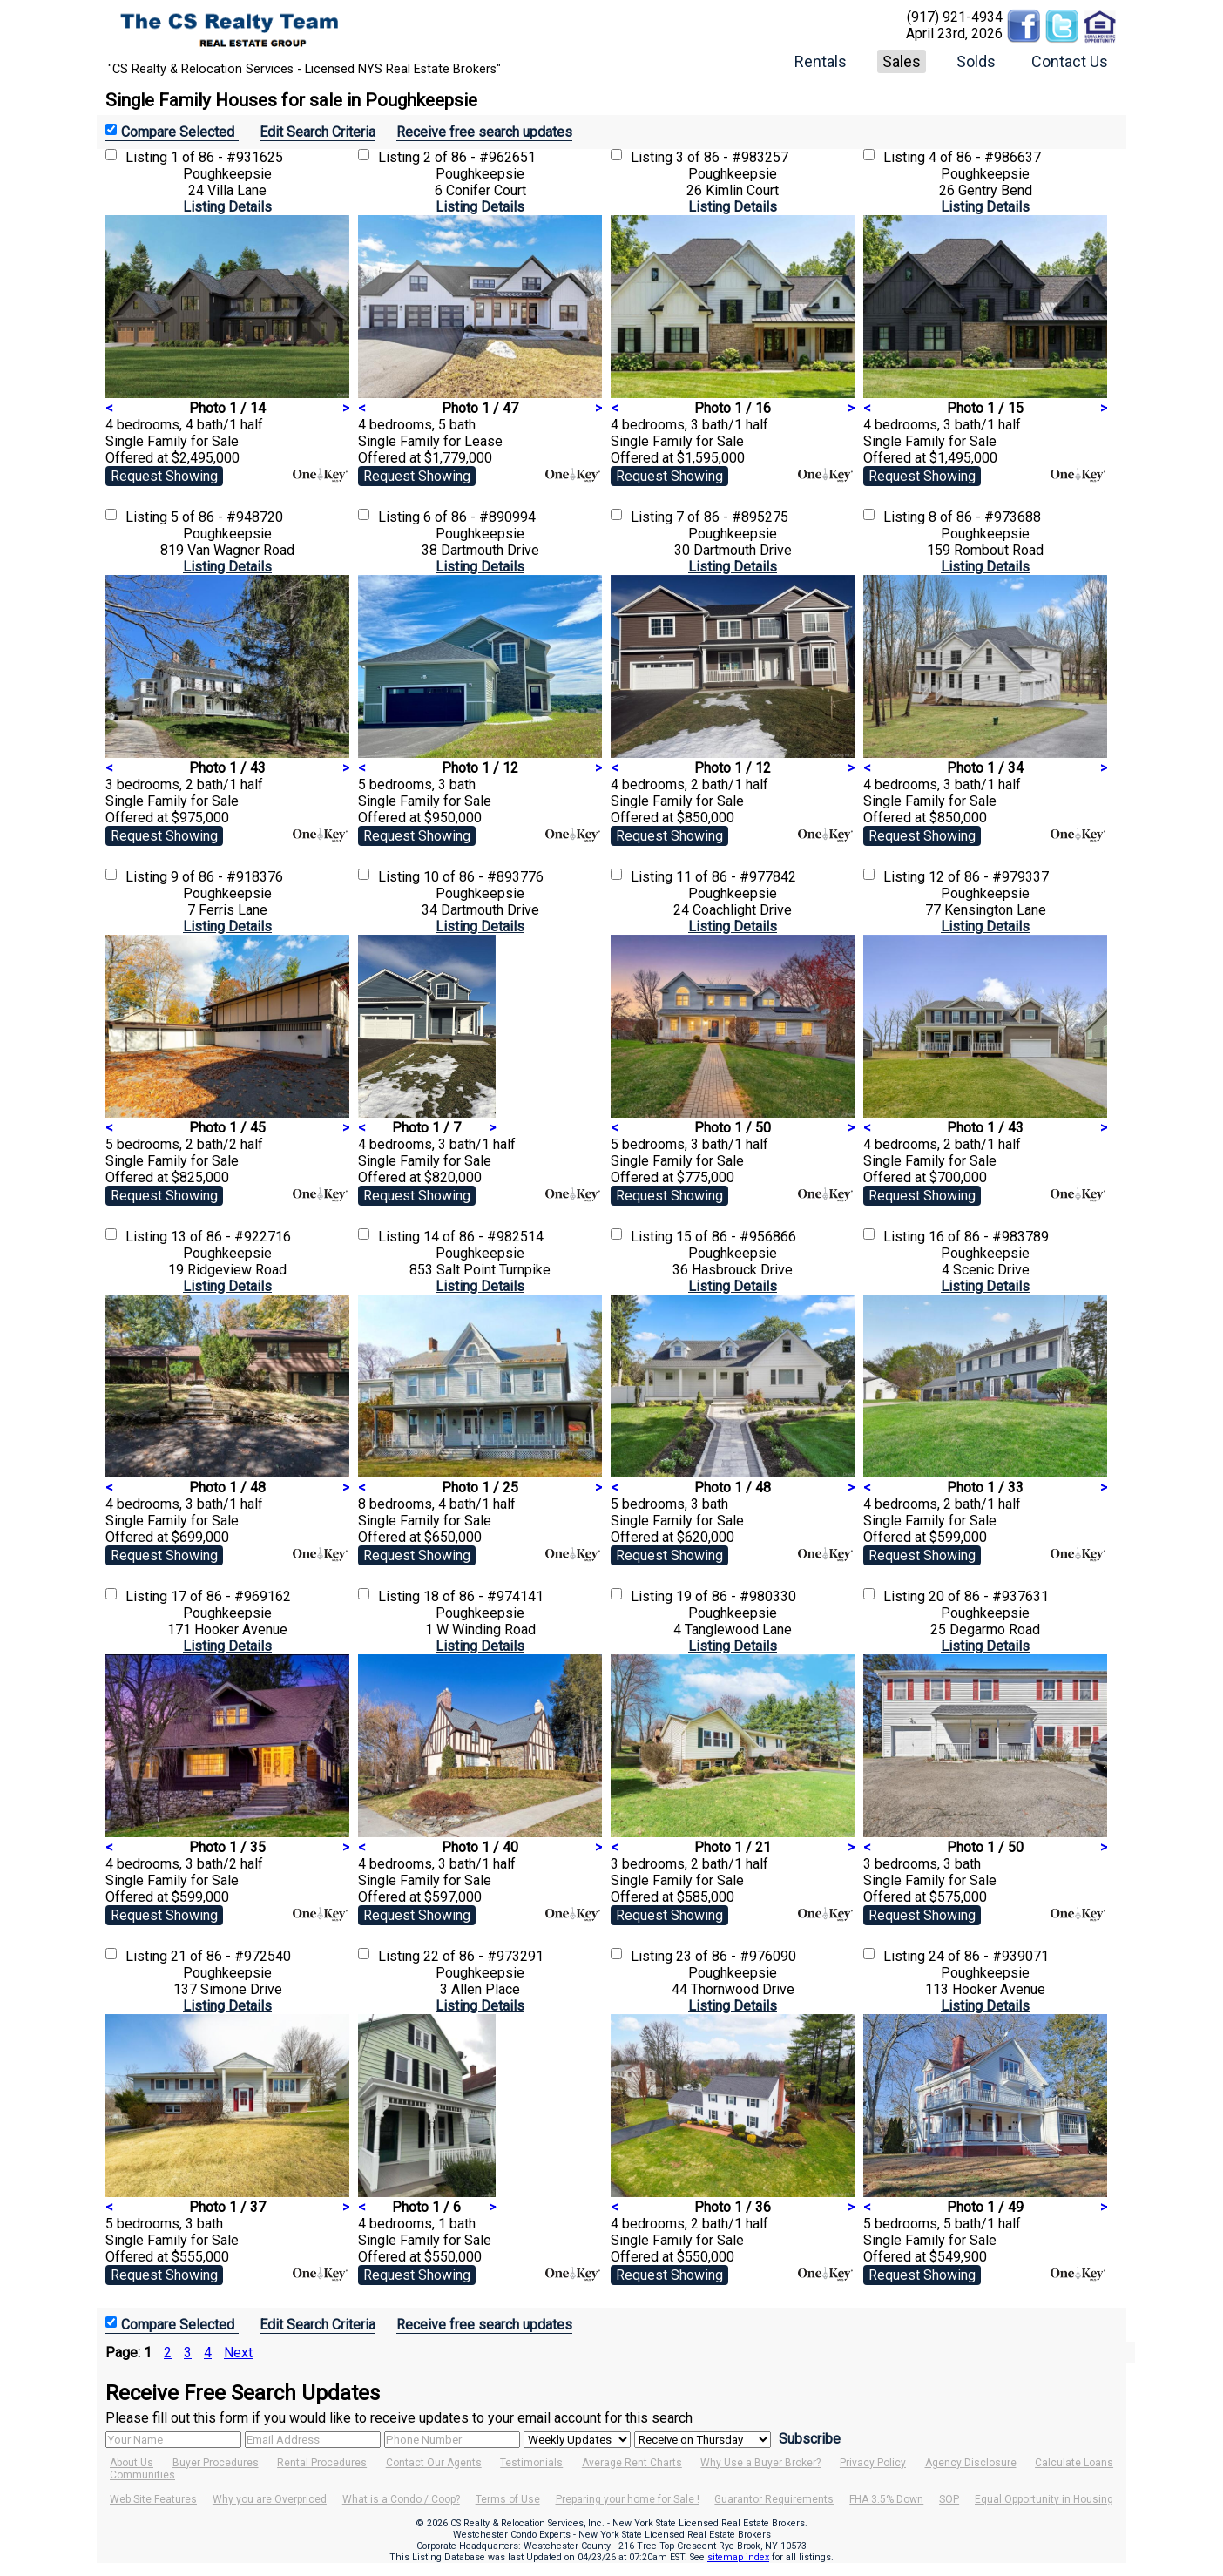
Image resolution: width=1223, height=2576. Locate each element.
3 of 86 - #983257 (732, 157)
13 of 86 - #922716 (231, 1236)
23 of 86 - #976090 (736, 1956)
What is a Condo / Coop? (401, 2499)
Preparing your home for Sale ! (627, 2499)
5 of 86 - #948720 (227, 517)
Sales (901, 61)
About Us (131, 2463)
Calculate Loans (1074, 2463)
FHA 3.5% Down (886, 2499)
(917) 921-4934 (955, 17)
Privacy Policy (873, 2463)
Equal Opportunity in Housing (1044, 2499)
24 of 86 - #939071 (989, 1956)
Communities (142, 2475)
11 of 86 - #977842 (736, 877)
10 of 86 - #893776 (483, 877)
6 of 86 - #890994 (479, 517)
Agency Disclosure (971, 2463)
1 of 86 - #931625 (227, 157)
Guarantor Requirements (774, 2499)
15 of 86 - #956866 (736, 1236)
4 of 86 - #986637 (985, 157)
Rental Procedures (322, 2463)
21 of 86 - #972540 (231, 1956)
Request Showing (164, 476)
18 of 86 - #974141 (483, 1596)
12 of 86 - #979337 (989, 877)
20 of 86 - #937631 (989, 1596)
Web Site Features (153, 2499)
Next (238, 2352)
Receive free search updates (484, 132)
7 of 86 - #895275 (732, 517)
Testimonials (531, 2463)
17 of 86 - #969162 (231, 1596)
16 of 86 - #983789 (989, 1236)
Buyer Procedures (215, 2463)
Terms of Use (508, 2499)
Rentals (820, 61)
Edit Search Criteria (317, 132)
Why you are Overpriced (270, 2499)
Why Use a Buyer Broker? (760, 2463)
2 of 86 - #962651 (479, 157)
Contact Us (1069, 61)
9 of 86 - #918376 (227, 877)
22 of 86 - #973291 (483, 1956)
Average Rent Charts (632, 2463)
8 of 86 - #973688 (985, 517)
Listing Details (227, 207)
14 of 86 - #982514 (483, 1236)
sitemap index (738, 2557)
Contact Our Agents (434, 2463)
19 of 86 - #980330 (736, 1596)
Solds (976, 61)
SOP (949, 2499)
